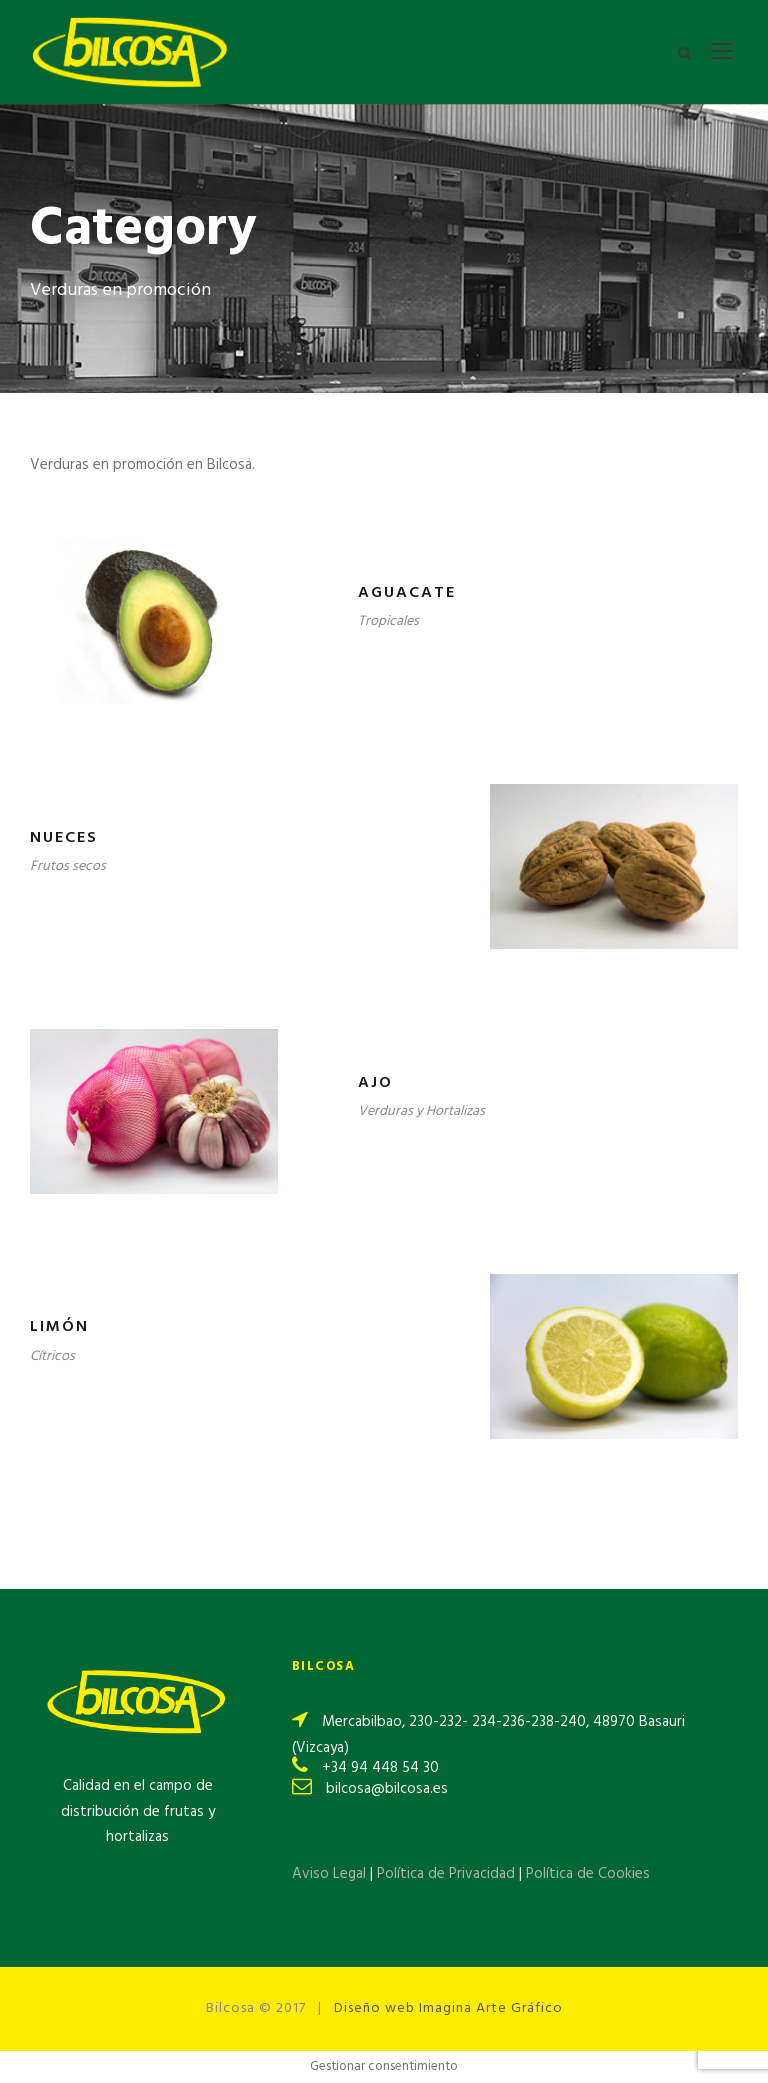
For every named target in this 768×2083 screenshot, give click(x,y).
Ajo (375, 1083)
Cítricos (52, 1356)
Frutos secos (68, 866)
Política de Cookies (588, 1874)
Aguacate (407, 593)
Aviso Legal (329, 1874)
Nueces (64, 838)
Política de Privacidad (448, 1874)
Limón (59, 1327)
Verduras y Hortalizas (421, 1111)
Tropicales (388, 621)
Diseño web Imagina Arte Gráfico (448, 2008)
